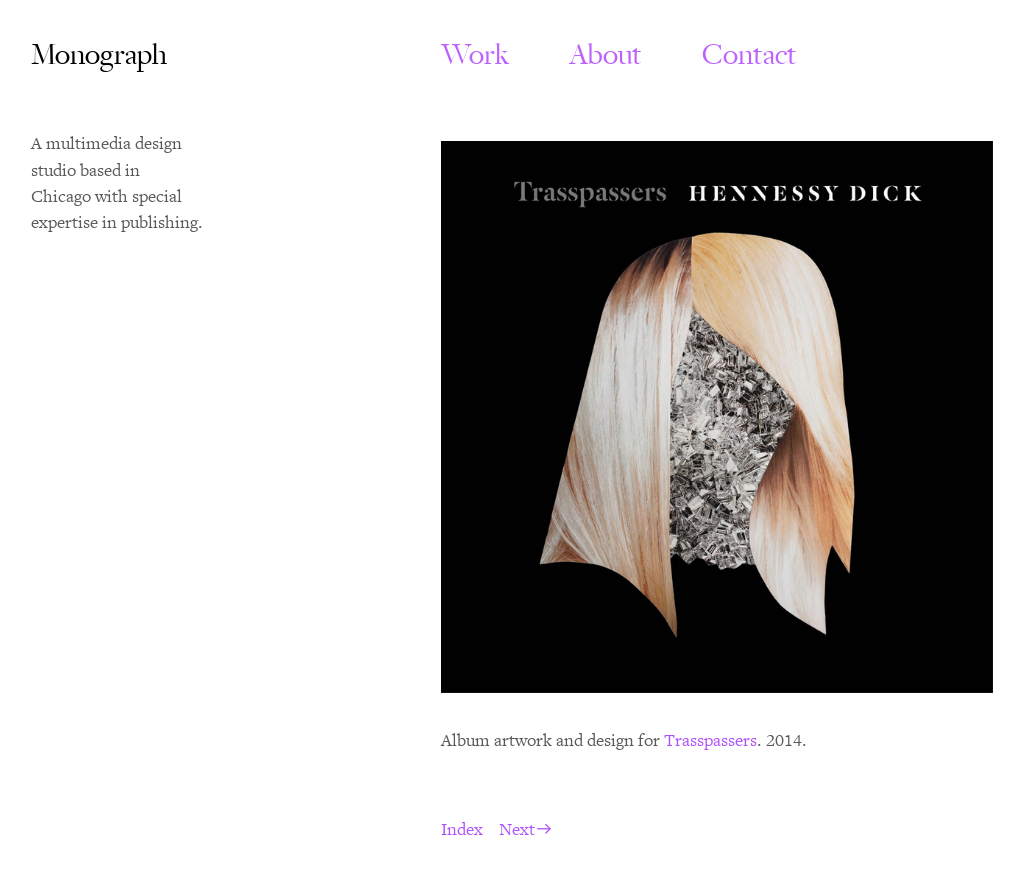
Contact (749, 54)
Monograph (99, 54)
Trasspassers (710, 741)
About (615, 54)
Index (462, 830)
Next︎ (526, 830)
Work (475, 54)
